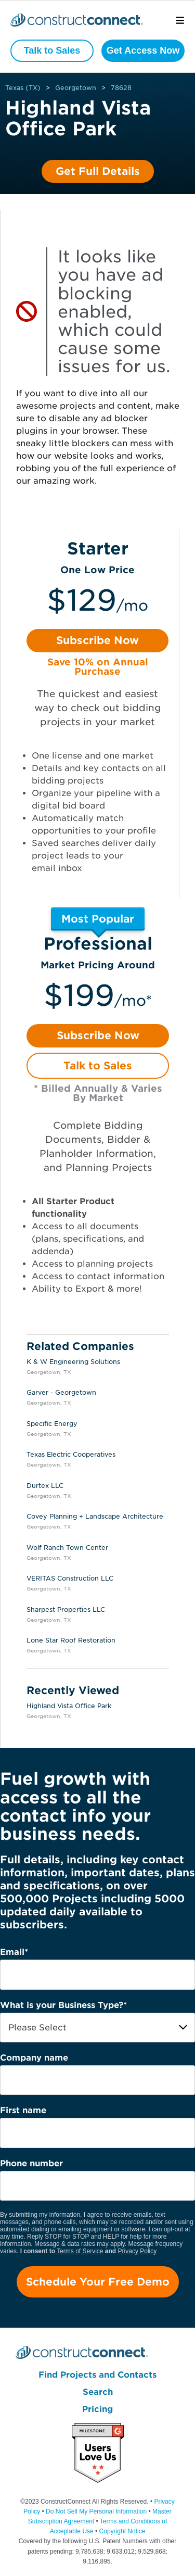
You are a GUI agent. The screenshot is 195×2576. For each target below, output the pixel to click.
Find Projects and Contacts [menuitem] (97, 2375)
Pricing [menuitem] (97, 2409)
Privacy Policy (137, 2251)
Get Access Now (143, 50)
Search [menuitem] (98, 2392)
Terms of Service (80, 2251)
